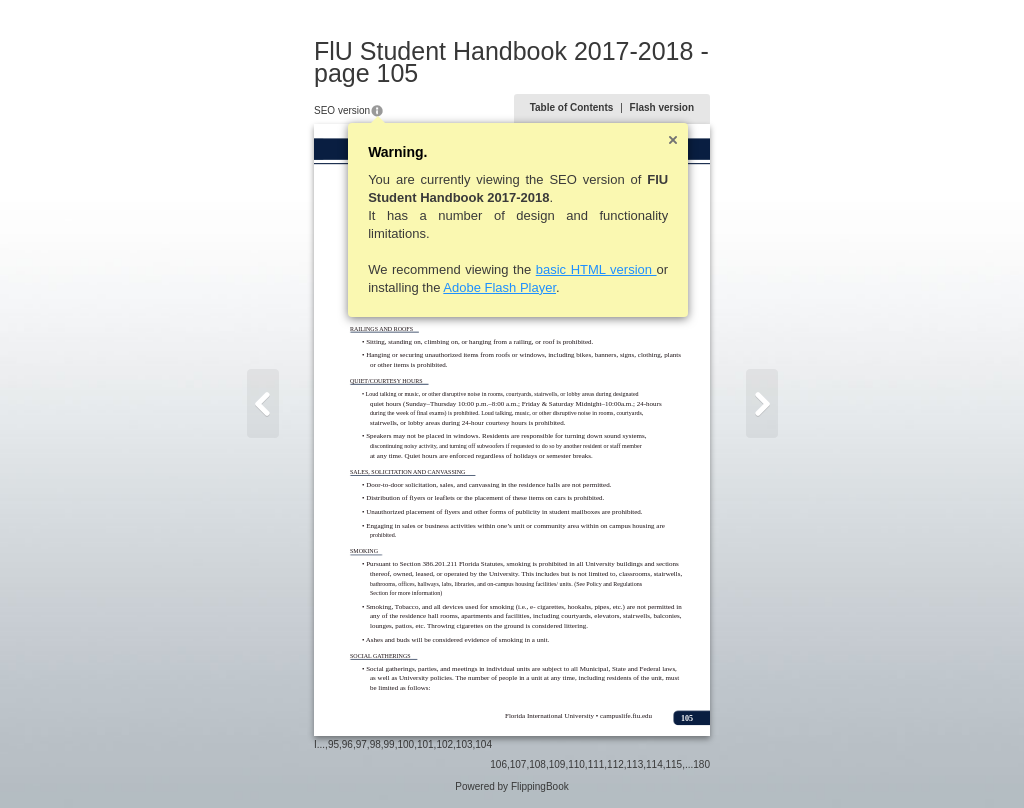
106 (498, 764)
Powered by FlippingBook (511, 786)
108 (537, 764)
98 (375, 744)
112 (615, 764)
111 (596, 764)
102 (444, 744)
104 (483, 744)
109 (557, 764)
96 (347, 744)
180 (701, 764)
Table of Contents (572, 107)
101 (425, 744)
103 (464, 744)
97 (361, 744)
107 (518, 764)
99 (389, 744)
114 (654, 764)
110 (576, 764)
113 (635, 764)
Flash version (662, 107)
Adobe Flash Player (499, 287)
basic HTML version (596, 269)
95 (333, 744)
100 (405, 744)
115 (674, 764)
